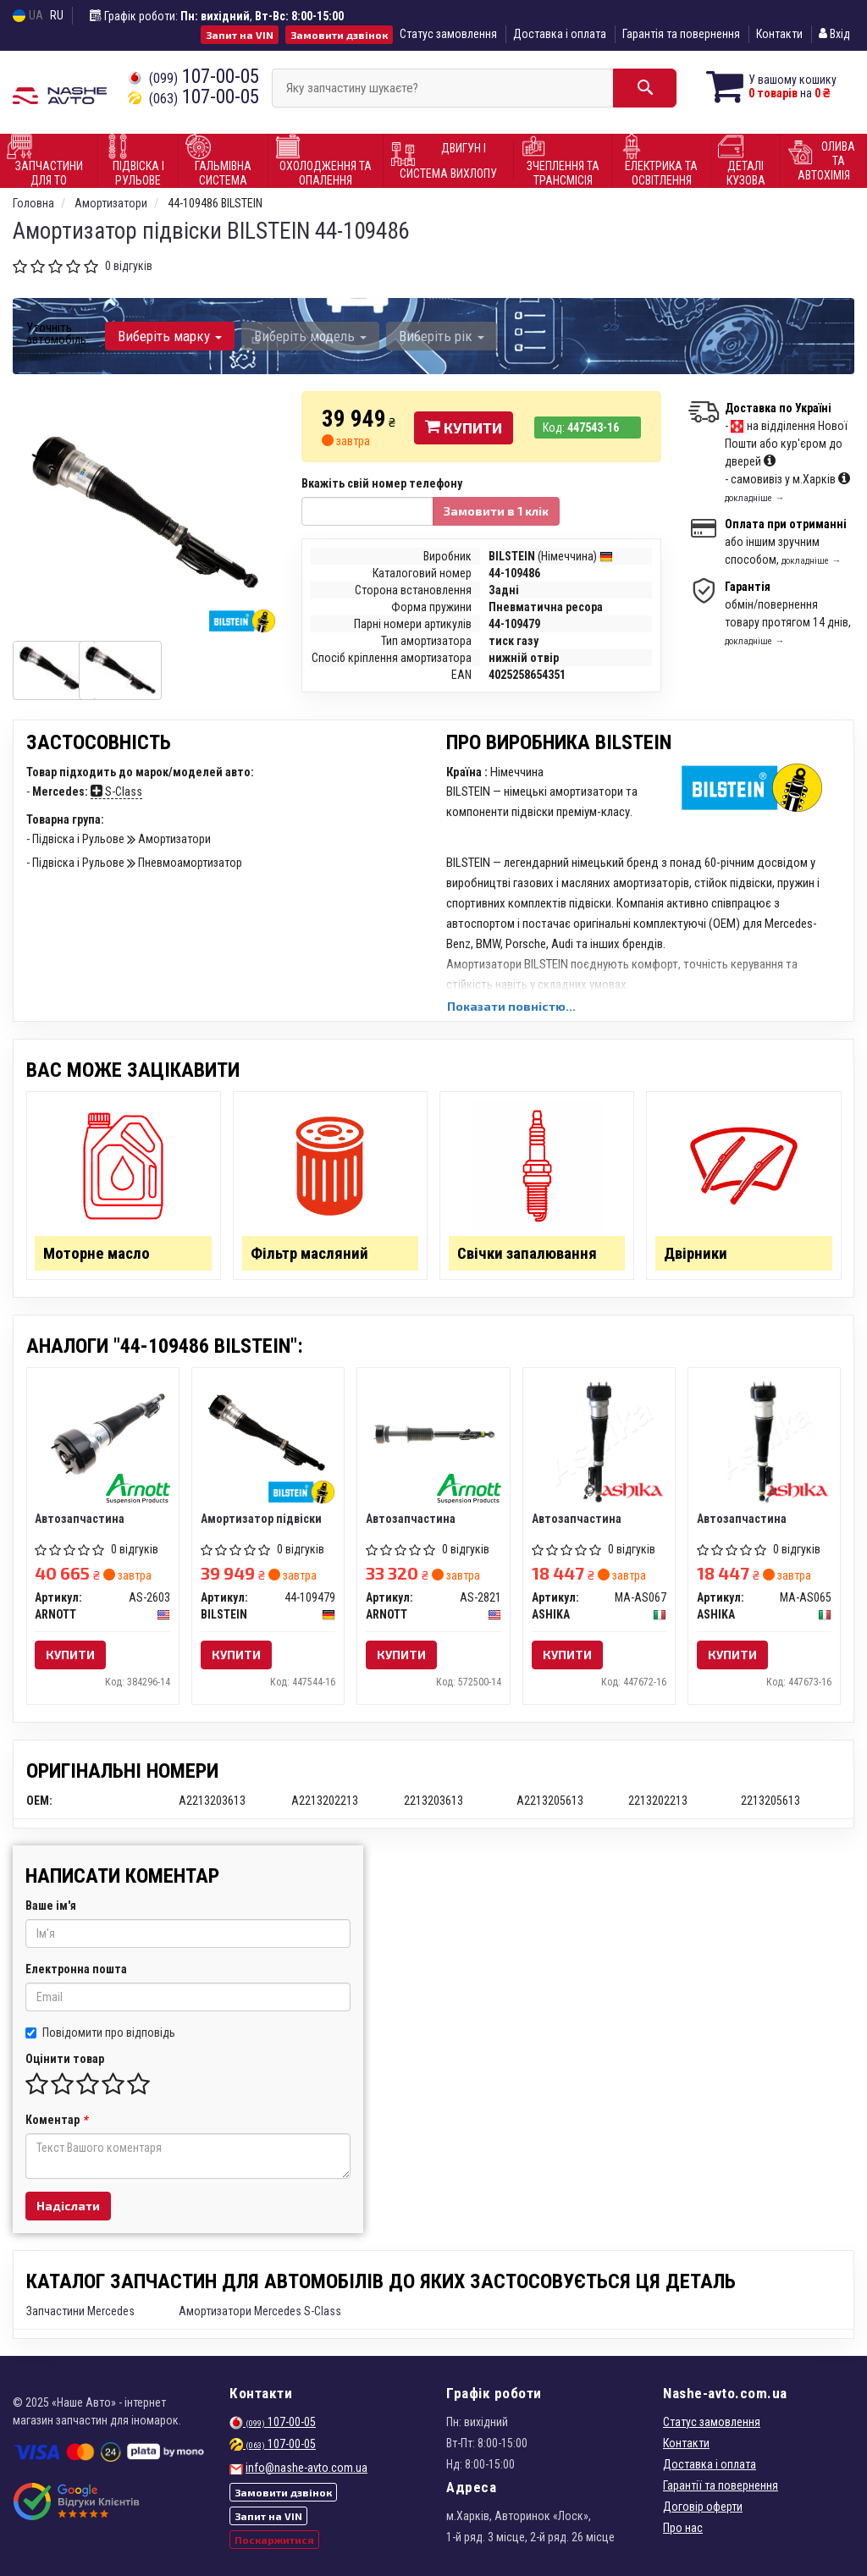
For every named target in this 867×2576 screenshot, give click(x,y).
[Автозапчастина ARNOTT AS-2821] (433, 1433)
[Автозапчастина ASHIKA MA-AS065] (764, 1441)
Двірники (696, 1253)
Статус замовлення (448, 34)
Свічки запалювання (527, 1253)
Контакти (779, 34)
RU (57, 15)
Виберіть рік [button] (441, 336)
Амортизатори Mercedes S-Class (260, 2311)
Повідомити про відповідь (100, 2032)
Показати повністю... (511, 1006)
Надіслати (68, 2205)
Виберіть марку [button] (170, 336)
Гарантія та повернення (681, 34)
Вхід (834, 34)
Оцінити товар (64, 2059)
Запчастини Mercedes (80, 2311)
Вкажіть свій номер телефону (381, 483)
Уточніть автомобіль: (57, 333)
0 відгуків (128, 266)
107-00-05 (193, 76)
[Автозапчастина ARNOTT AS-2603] (103, 1433)
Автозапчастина (80, 1518)
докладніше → (754, 498)
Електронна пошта (76, 1969)
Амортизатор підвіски (261, 1518)
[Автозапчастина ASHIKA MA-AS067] (599, 1441)
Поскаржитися (274, 2540)
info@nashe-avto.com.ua (306, 2467)
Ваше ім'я (50, 1905)
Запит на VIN (239, 35)
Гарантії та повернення (720, 2485)
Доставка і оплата (559, 34)
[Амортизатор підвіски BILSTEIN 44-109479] (268, 1433)
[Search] (644, 88)
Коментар (56, 2119)
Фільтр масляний (310, 1253)
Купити (463, 427)
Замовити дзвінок (339, 35)
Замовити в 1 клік (496, 511)
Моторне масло (98, 1253)
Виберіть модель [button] (310, 336)
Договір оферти (703, 2506)
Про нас (683, 2528)
